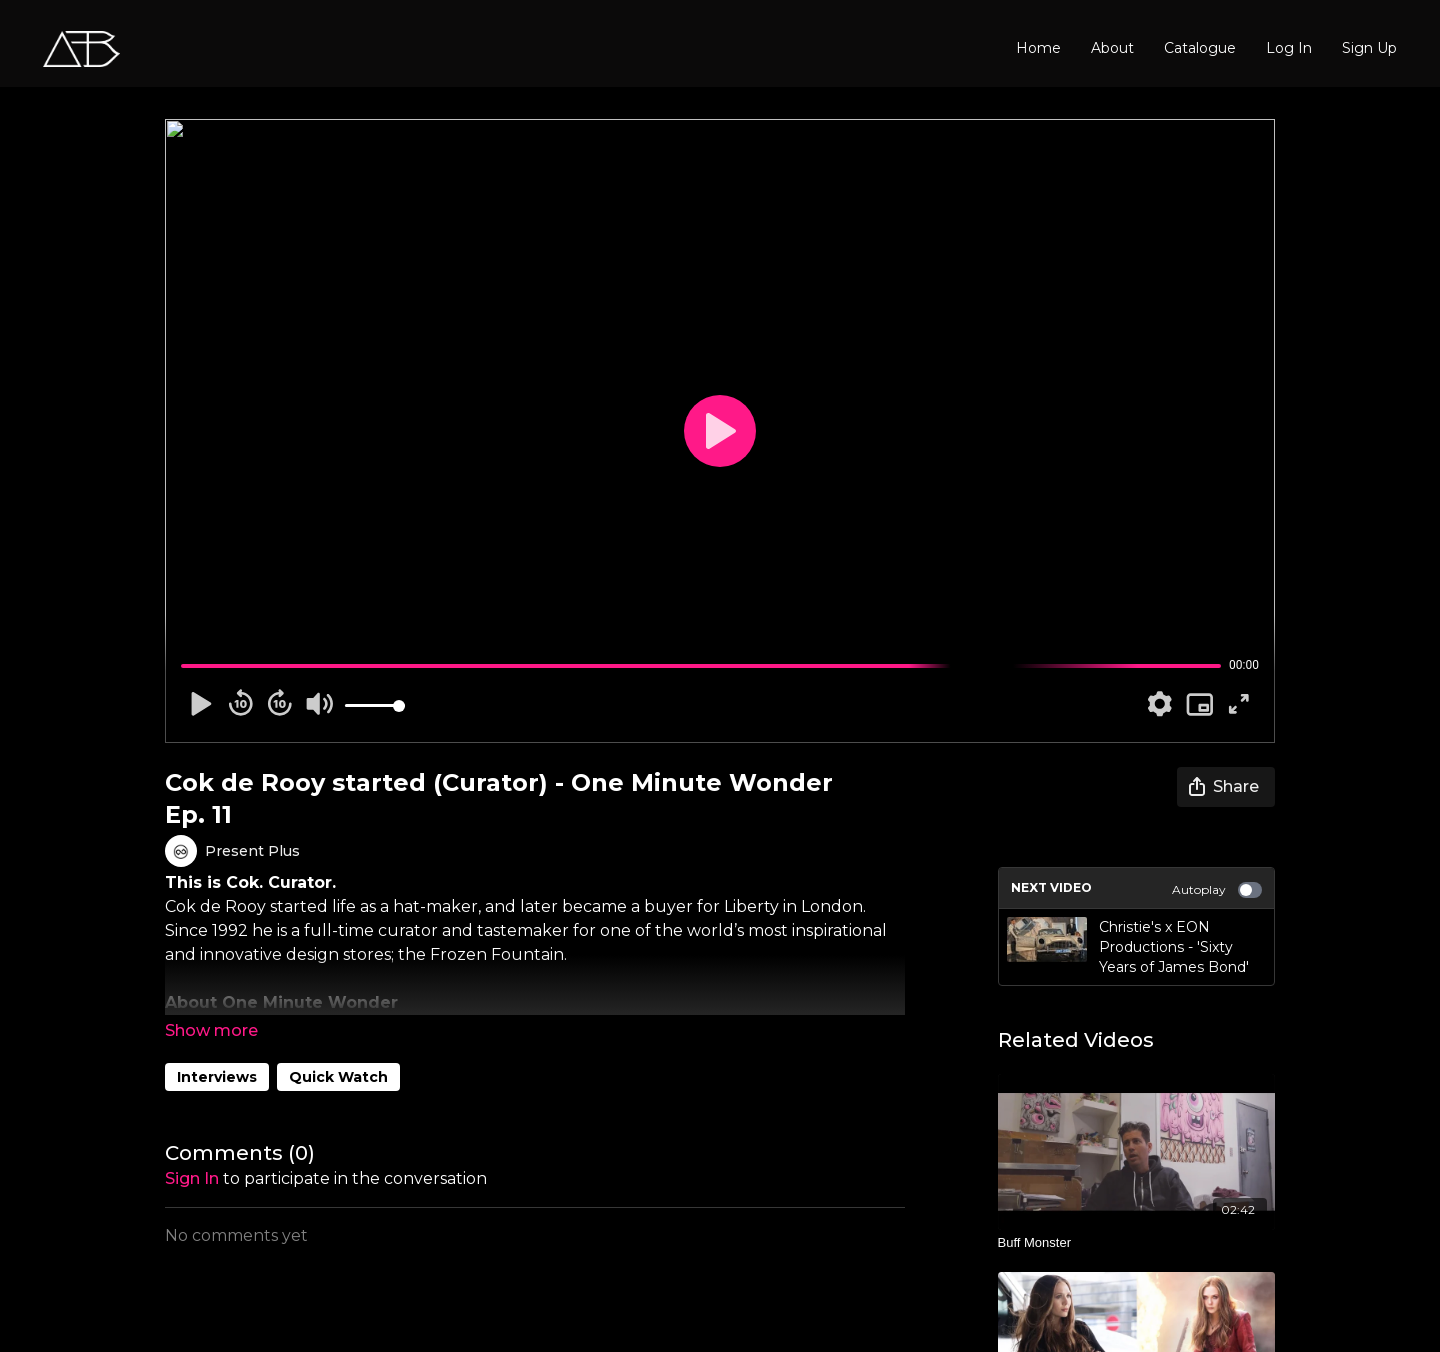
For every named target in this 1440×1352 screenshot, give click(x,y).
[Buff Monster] (1137, 1243)
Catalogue (1200, 48)
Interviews (217, 1077)
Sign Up (1369, 48)
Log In (1289, 48)
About (1112, 48)
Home (1038, 48)
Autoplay (1217, 890)
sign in (192, 1178)
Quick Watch (338, 1077)
